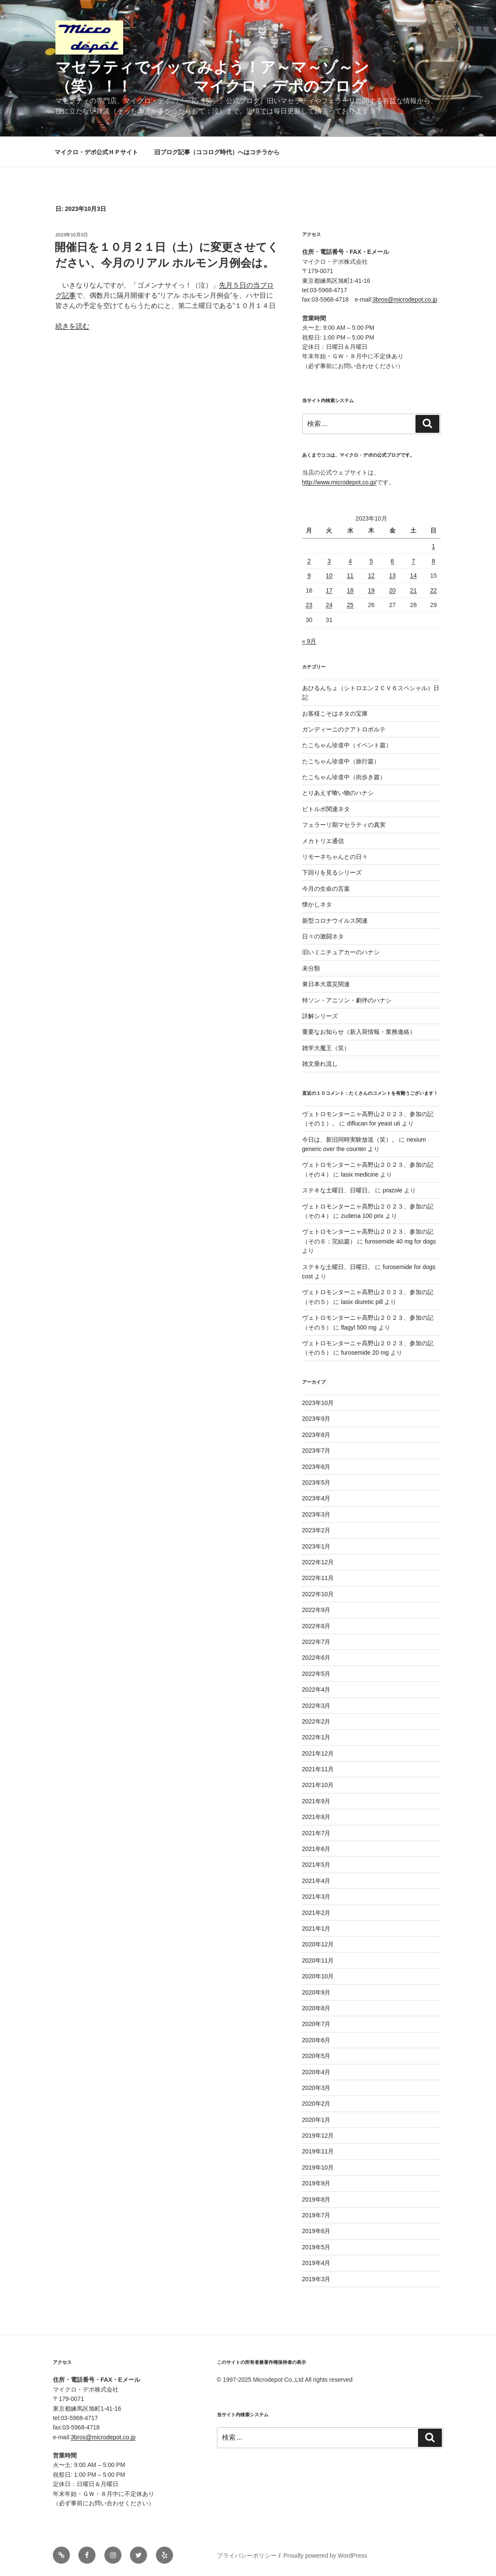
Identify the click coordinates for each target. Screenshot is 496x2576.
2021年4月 (316, 1880)
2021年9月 (316, 1801)
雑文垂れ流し (320, 1063)
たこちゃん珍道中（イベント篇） (347, 745)
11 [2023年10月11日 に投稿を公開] (350, 575)
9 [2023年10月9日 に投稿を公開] (309, 575)
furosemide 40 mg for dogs (400, 1241)
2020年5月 (316, 2055)
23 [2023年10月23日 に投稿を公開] (309, 605)
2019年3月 (316, 2279)
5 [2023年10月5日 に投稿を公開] (371, 561)
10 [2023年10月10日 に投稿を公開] (329, 575)
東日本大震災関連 (326, 984)
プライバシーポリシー (247, 2555)
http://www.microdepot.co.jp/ (339, 482)
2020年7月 (316, 2024)
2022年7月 (316, 1641)
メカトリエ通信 (323, 841)
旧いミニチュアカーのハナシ (341, 952)
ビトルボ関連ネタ (326, 809)
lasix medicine (359, 1174)
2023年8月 (316, 1434)
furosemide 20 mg (365, 1352)
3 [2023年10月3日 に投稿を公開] (329, 561)
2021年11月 (318, 1769)
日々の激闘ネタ (323, 936)
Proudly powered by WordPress (325, 2555)
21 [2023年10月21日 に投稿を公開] (413, 590)
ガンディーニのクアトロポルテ (344, 729)
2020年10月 (318, 1976)
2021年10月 (318, 1785)
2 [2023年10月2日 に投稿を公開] (309, 561)
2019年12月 (318, 2135)
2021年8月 (316, 1816)
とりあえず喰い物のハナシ (338, 792)
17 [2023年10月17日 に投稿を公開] (329, 590)
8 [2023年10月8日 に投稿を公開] (433, 561)
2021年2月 (316, 1912)
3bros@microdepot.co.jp (404, 299)
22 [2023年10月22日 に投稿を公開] (433, 590)
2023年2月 (316, 1530)
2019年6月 (316, 2231)
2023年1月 (316, 1546)
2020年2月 (316, 2103)
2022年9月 (316, 1609)
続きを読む (72, 326)
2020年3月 (316, 2087)
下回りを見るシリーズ (332, 872)
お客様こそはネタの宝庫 (335, 713)
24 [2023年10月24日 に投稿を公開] (329, 605)
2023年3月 (316, 1514)
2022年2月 (316, 1721)
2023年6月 (316, 1466)
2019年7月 (316, 2215)
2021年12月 (318, 1753)
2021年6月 (316, 1848)
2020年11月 (318, 1960)
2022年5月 (316, 1673)
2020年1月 (316, 2119)
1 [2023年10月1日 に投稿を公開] (433, 546)
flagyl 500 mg (358, 1327)
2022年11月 (318, 1577)
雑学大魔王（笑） (326, 1048)
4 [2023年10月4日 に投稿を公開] (350, 561)
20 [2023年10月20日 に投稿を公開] (392, 590)
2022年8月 (316, 1626)
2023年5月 (316, 1482)
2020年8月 (316, 2008)
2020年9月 (316, 1992)
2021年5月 (316, 1864)
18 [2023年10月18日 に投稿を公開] (350, 590)
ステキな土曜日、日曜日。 (338, 1190)
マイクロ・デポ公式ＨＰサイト (96, 152)
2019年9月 (316, 2183)
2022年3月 (316, 1705)
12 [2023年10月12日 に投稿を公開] (371, 575)
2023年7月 (316, 1450)
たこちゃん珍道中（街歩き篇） (344, 777)
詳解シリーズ (320, 1016)
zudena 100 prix (362, 1215)
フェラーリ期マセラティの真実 (344, 824)
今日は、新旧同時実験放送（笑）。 (350, 1139)
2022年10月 (318, 1594)
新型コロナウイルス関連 (335, 920)
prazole (392, 1190)
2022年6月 (316, 1657)
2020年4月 (316, 2072)
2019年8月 (316, 2199)
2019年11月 (318, 2151)
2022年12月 (318, 1562)
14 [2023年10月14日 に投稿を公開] (413, 575)
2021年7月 (316, 1833)
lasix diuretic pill (362, 1301)
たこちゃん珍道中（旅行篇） (341, 761)
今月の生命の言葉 (326, 888)
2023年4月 (316, 1498)
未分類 (311, 968)
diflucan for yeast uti (373, 1123)
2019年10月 (318, 2167)
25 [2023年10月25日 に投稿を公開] (350, 605)
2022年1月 (316, 1737)
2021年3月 (316, 1896)
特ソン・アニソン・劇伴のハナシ (347, 1000)
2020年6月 (316, 2040)
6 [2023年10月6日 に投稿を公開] (392, 561)
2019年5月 (316, 2247)
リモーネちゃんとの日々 (335, 856)
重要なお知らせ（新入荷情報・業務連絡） (358, 1031)
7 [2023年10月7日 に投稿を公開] (413, 561)
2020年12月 (318, 1944)
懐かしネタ (317, 904)
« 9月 (309, 641)
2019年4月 (316, 2262)
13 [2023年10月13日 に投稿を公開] (392, 575)
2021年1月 (316, 1928)
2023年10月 (318, 1402)
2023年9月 (316, 1418)
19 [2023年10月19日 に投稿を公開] (371, 590)
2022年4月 (316, 1689)
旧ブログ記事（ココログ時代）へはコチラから (217, 152)
